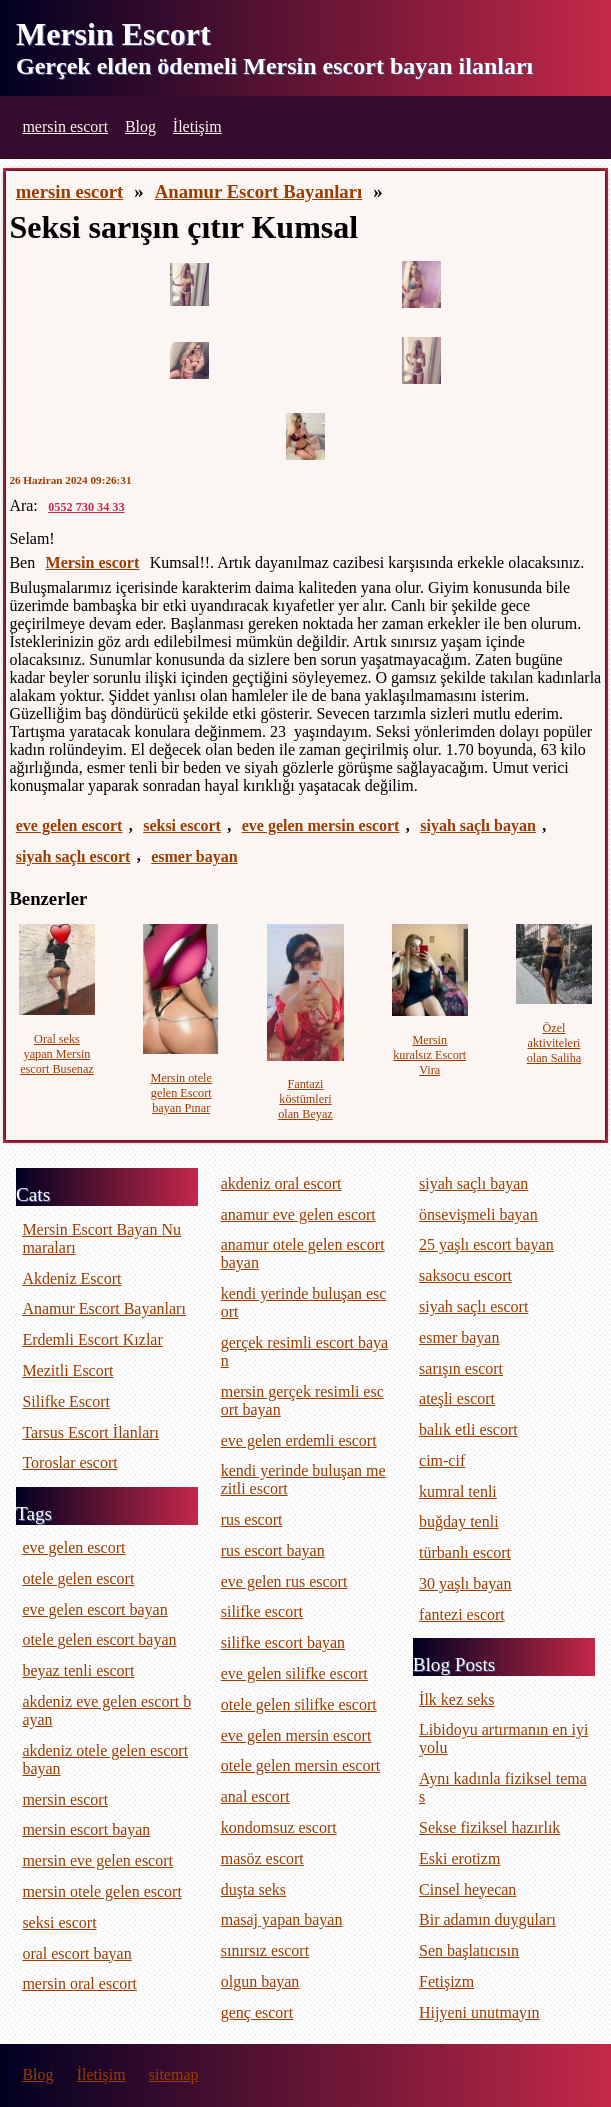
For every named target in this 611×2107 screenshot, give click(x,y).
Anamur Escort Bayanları (258, 191)
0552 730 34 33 (86, 507)
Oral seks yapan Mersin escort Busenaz (57, 1054)
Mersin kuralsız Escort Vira (429, 1055)
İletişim (197, 126)
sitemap (174, 2074)
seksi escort (182, 825)
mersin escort (65, 126)
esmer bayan (194, 856)
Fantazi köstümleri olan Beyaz (305, 1099)
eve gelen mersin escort (321, 825)
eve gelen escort (69, 825)
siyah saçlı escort (73, 856)
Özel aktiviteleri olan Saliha (554, 1043)
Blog (140, 126)
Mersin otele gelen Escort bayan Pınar (181, 1093)
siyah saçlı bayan (478, 825)
